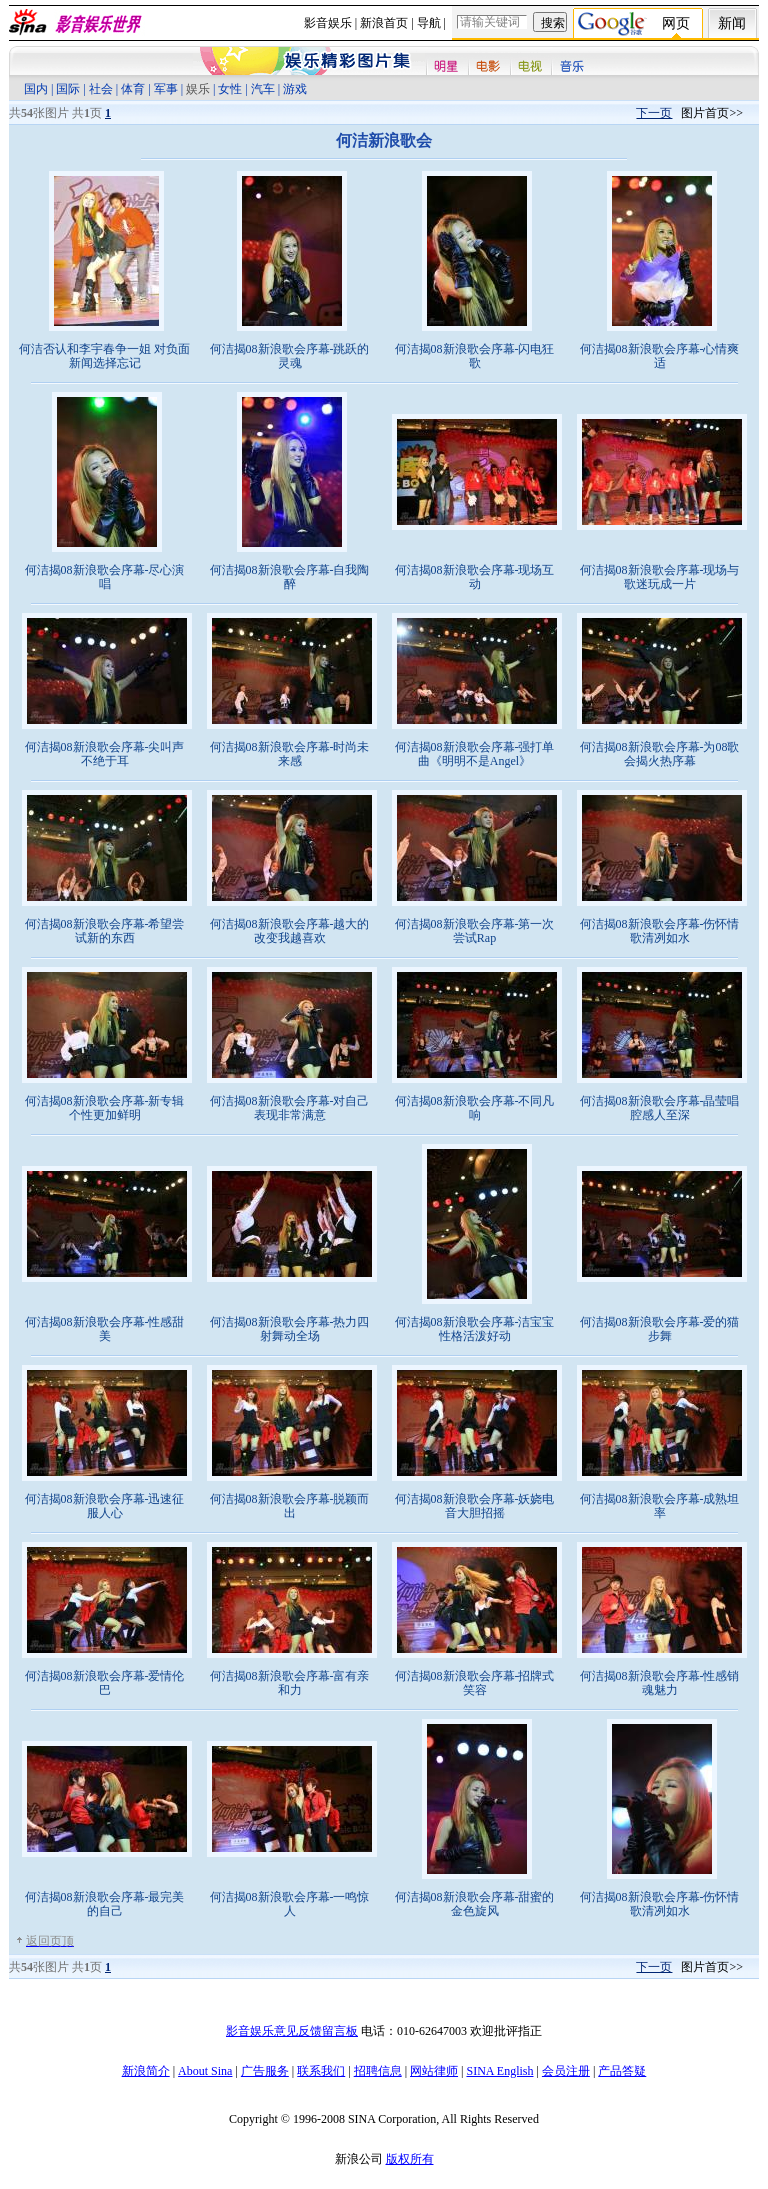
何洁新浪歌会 (384, 140)
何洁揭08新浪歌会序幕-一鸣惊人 (290, 1904)
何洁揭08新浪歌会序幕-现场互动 (475, 577)
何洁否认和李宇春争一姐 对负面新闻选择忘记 (104, 356)
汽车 (263, 89)
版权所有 (410, 2159)
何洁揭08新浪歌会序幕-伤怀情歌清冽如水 (660, 931)
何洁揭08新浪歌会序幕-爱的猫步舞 (660, 1329)
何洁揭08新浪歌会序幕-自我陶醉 (290, 577)
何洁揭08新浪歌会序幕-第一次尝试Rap (475, 931)
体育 (133, 89)
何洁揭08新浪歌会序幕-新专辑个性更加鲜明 (105, 1108)
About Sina (205, 2071)
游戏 (295, 89)
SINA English (499, 2071)
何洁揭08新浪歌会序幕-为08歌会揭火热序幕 (660, 754)
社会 (101, 89)
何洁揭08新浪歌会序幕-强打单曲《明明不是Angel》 (475, 754)
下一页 (654, 113)
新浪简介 (146, 2071)
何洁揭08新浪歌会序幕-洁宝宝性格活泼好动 (475, 1329)
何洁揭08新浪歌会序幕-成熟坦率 (660, 1506)
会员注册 (566, 2071)
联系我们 (321, 2071)
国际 (68, 89)
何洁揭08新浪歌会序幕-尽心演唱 (105, 577)
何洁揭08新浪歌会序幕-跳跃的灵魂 (290, 356)
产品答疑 (622, 2071)
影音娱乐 (328, 23)
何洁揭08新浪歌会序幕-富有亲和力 (290, 1683)
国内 (36, 89)
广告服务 (265, 2071)
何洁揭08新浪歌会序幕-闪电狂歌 (475, 356)
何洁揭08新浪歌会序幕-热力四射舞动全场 (290, 1329)
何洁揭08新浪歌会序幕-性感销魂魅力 (660, 1683)
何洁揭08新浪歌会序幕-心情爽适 (660, 356)
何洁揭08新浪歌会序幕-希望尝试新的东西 (105, 931)
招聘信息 (378, 2071)
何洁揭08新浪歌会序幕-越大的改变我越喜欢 (290, 931)
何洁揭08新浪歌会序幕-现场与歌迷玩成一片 (660, 577)
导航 (429, 23)
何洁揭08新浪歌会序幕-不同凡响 (475, 1108)
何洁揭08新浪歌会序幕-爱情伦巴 (105, 1683)
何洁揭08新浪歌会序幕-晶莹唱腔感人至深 (660, 1108)
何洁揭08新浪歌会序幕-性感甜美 (105, 1329)
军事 (166, 89)
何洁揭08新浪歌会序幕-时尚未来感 (290, 754)
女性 (230, 89)
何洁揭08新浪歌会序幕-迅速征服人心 (105, 1506)
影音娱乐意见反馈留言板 (292, 2031)
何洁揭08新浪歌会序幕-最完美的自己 (105, 1904)
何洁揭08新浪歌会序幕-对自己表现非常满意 (290, 1108)
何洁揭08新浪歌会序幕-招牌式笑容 (475, 1683)
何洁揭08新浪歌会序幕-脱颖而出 (290, 1506)
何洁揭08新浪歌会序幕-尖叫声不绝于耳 (105, 754)
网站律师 (434, 2071)
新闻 (732, 23)
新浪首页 (384, 23)
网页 (676, 23)
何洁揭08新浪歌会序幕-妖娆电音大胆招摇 (475, 1506)
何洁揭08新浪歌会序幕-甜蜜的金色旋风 (475, 1904)
